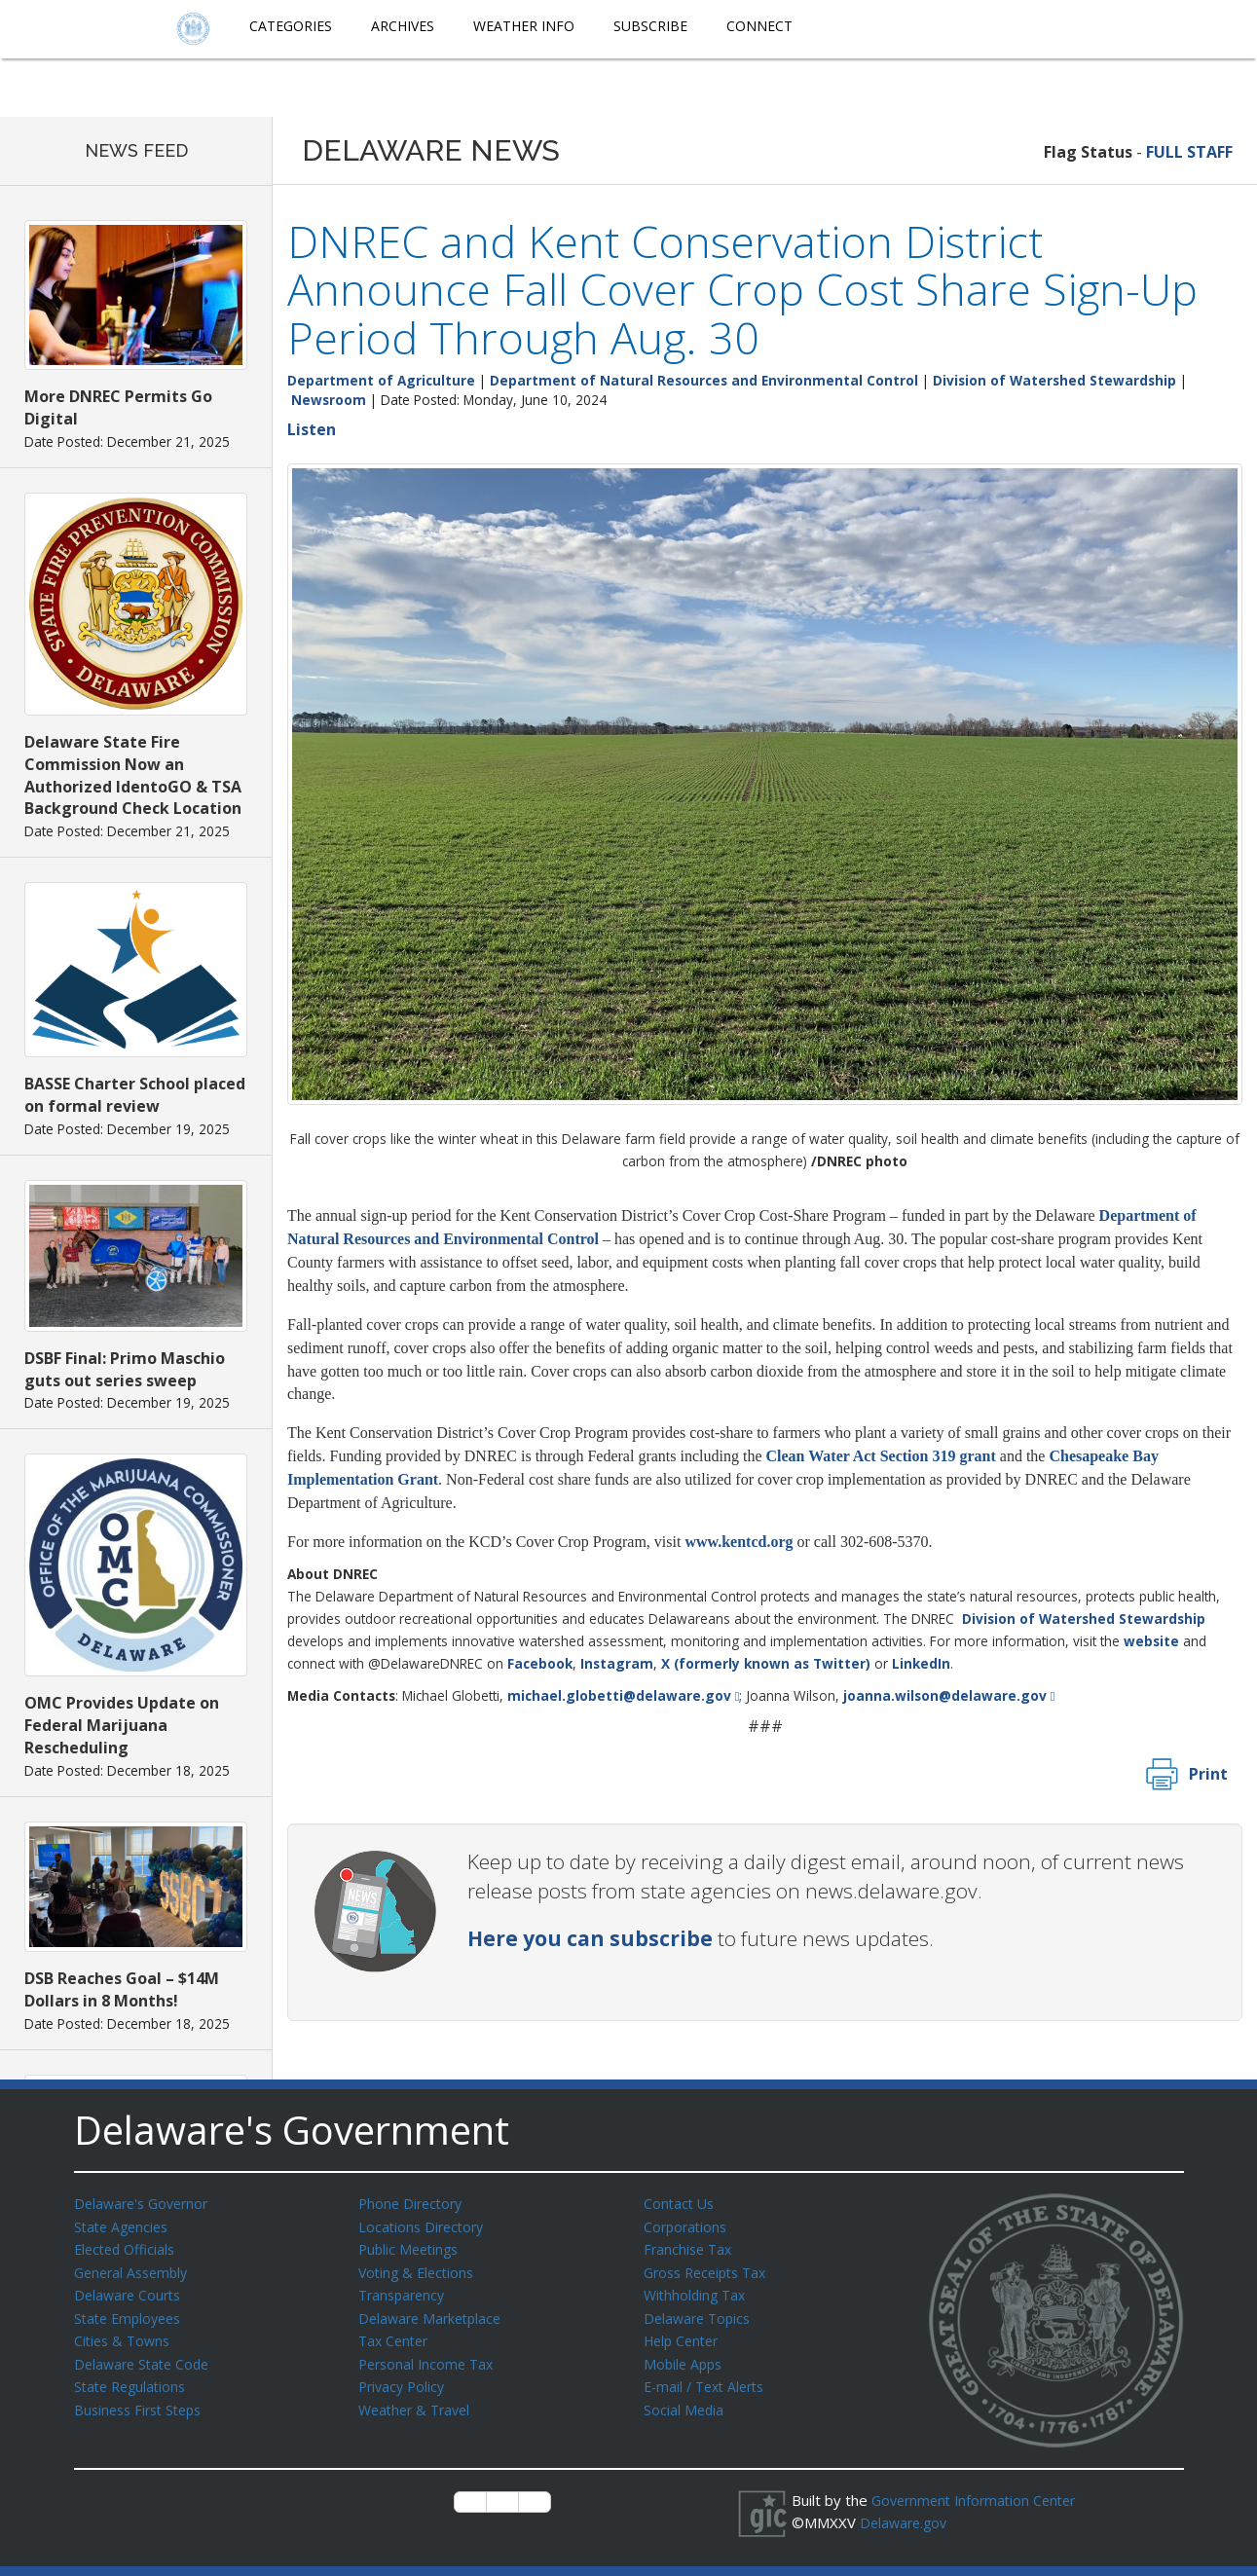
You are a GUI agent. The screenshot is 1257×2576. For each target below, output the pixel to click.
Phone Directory (413, 2203)
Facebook (540, 1663)
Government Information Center (979, 2500)
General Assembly (135, 2269)
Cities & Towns (124, 2334)
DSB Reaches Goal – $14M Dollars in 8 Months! (121, 1989)
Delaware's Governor (145, 2203)
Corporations (687, 2225)
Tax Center (395, 2334)
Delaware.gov (906, 2521)
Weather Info (523, 26)
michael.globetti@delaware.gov (619, 1695)
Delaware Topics (700, 2313)
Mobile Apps (685, 2357)
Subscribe (650, 26)
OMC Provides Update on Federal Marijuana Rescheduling (121, 1725)
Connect (759, 26)
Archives (402, 26)
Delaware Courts (130, 2290)
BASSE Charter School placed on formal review (134, 1095)
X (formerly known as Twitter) (765, 1663)
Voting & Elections (419, 2269)
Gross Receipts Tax (710, 2269)
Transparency (404, 2290)
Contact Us (681, 2203)
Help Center (684, 2334)
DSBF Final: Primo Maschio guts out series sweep (124, 1369)
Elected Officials (128, 2247)
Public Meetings (411, 2247)
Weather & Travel (418, 2400)
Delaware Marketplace (433, 2313)
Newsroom (328, 399)
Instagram (616, 1663)
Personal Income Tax (429, 2357)
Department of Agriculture (381, 380)
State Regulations (133, 2378)
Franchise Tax (690, 2247)
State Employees (131, 2313)
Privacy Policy (404, 2378)
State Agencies (124, 2225)
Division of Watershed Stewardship (1054, 380)
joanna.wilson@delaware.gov (945, 1695)
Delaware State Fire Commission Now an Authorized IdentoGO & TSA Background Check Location (132, 775)
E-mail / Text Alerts (709, 2378)
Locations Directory (424, 2225)
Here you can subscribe (590, 1938)
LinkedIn (921, 1663)
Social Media (684, 2400)
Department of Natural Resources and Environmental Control (704, 380)
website (1151, 1641)
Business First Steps (142, 2400)
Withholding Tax (697, 2290)
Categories (290, 26)
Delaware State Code (145, 2357)
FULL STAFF (1189, 152)
